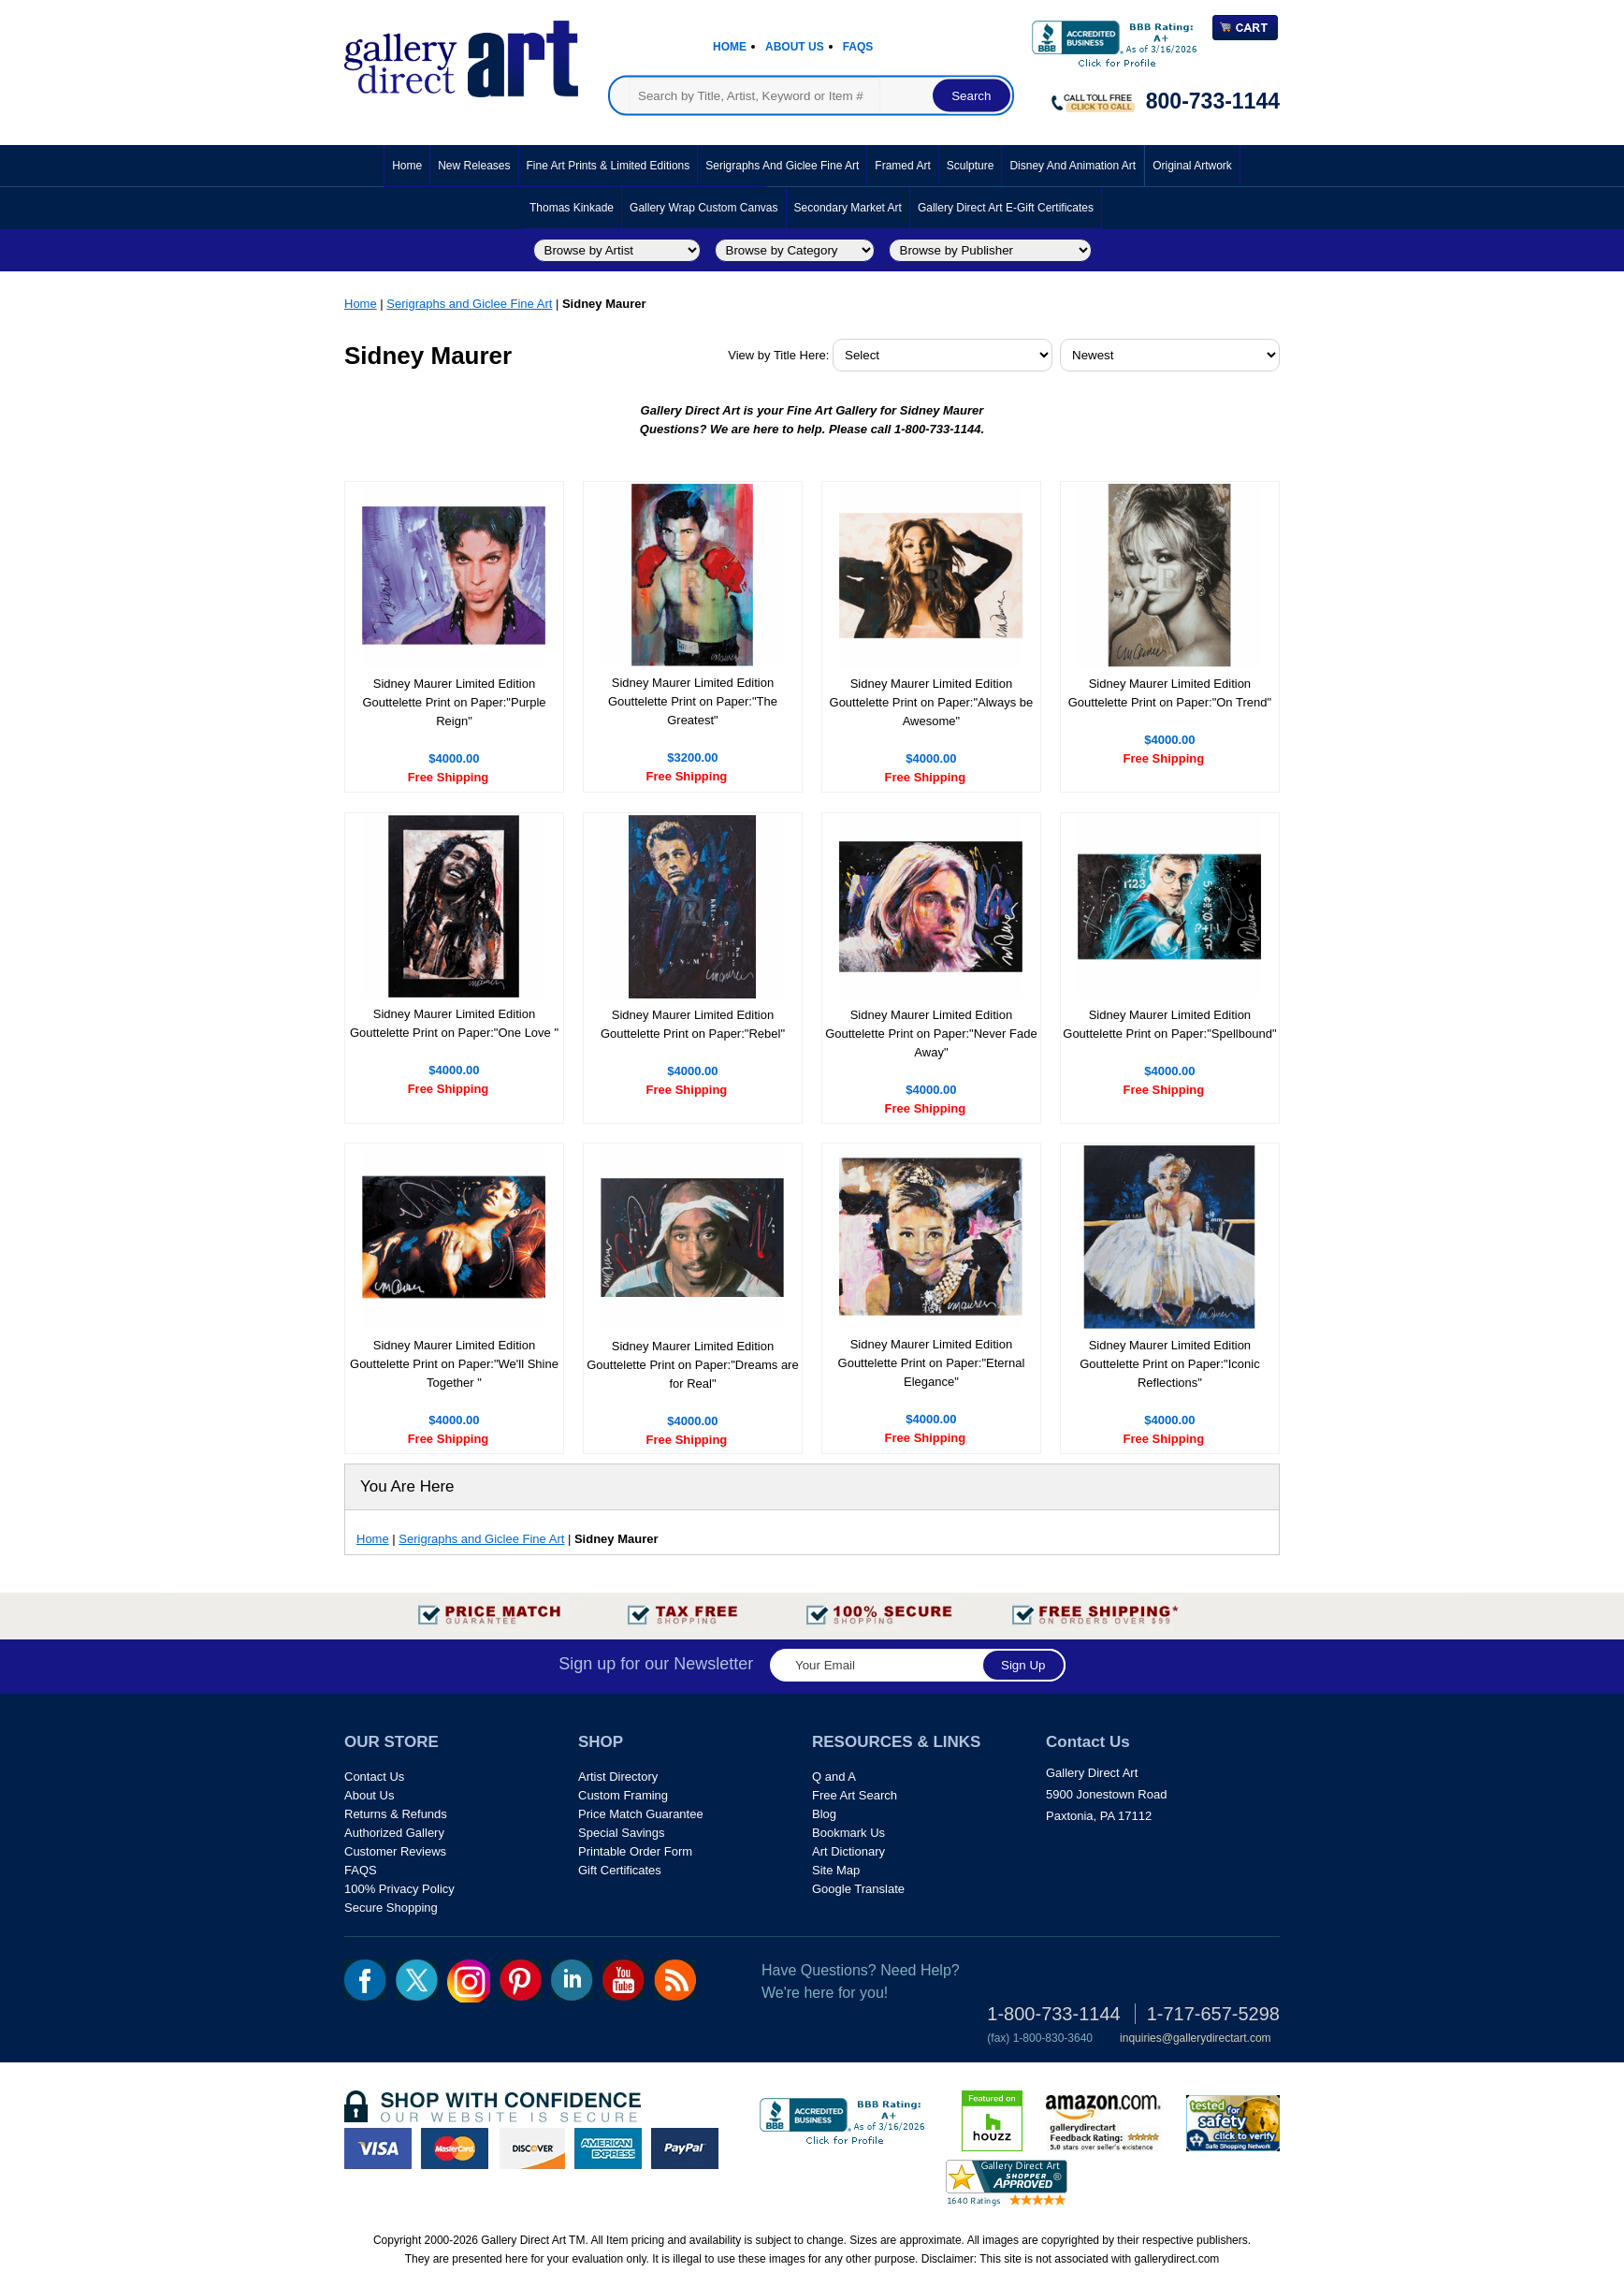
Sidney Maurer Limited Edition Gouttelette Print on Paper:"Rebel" (693, 1024)
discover (531, 2148)
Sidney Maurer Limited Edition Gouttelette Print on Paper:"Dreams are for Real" (692, 1365)
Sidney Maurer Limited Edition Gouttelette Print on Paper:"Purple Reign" (453, 702)
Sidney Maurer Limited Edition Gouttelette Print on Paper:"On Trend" (1169, 693)
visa (378, 2148)
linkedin (572, 1980)
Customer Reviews (395, 1851)
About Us (794, 46)
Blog (824, 1814)
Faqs (858, 46)
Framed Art (902, 165)
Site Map (836, 1870)
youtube (623, 1980)
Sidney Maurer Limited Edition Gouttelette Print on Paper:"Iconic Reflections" (1170, 1364)
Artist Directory (618, 1777)
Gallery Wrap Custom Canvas (704, 207)
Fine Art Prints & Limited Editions (608, 165)
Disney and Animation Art (1072, 165)
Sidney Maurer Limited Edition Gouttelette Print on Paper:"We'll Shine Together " (454, 1364)
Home (730, 46)
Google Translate (858, 1889)
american (608, 2148)
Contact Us (374, 1777)
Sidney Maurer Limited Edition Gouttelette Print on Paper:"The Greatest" (692, 701)
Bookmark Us (848, 1833)
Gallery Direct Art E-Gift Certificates (1006, 207)
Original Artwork (1192, 165)
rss (675, 1980)
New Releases (474, 165)
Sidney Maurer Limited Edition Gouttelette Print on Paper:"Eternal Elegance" (931, 1363)
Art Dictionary (848, 1851)
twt (417, 1980)
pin (521, 1980)
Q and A (834, 1777)
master (454, 2148)
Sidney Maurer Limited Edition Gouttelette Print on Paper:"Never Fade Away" (931, 1033)
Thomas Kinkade (571, 207)
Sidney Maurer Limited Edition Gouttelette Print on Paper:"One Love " (454, 1023)
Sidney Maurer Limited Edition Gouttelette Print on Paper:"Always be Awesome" (932, 702)
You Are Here (407, 1486)
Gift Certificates (619, 1870)
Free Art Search (854, 1795)
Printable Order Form (635, 1851)
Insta (468, 1981)
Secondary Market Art (848, 207)
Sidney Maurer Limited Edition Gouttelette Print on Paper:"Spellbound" (1169, 1024)
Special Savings (621, 1833)
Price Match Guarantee (640, 1814)
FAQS (360, 1870)
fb (365, 1980)
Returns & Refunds (395, 1814)
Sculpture (970, 165)
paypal (684, 2148)
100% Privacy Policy (399, 1889)
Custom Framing (623, 1795)
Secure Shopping (391, 1908)
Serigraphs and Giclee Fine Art (782, 165)
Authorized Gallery (394, 1833)
